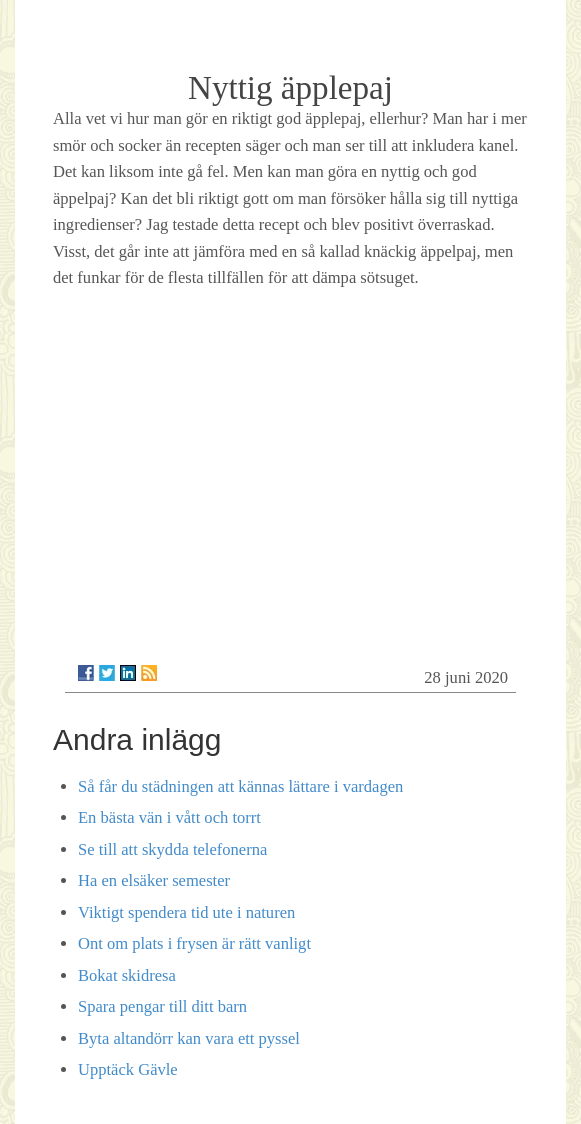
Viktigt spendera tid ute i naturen (186, 912)
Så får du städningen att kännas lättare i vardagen (240, 786)
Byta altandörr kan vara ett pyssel (189, 1038)
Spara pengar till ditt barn (162, 1006)
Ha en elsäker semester (154, 880)
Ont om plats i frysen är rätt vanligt (194, 943)
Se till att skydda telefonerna (172, 849)
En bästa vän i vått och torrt (169, 817)
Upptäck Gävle (128, 1069)
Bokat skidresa (127, 975)
